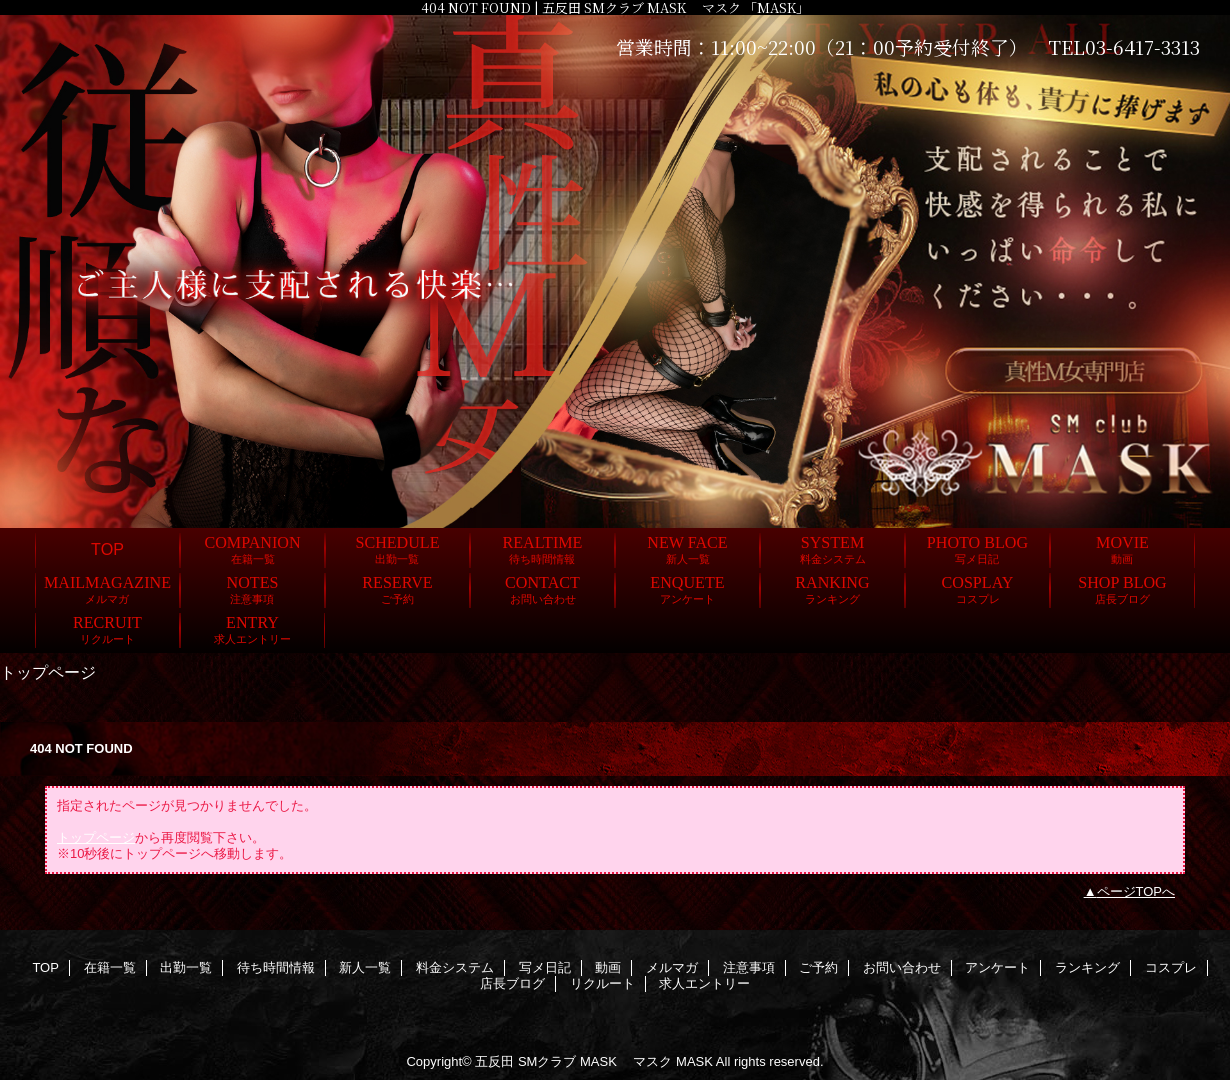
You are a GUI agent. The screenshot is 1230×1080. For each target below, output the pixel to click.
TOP (107, 549)
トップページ (96, 837)
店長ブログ (512, 983)
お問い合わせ (902, 967)
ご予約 (818, 967)
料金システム (455, 967)
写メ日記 (545, 967)
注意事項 (749, 967)
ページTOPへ (1136, 891)
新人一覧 (365, 967)
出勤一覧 (186, 967)
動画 (608, 967)
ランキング (1087, 967)
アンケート (997, 967)
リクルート (602, 983)
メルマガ (672, 967)
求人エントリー (704, 983)
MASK (694, 1061)
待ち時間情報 (276, 967)
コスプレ (1171, 967)
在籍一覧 (110, 967)
